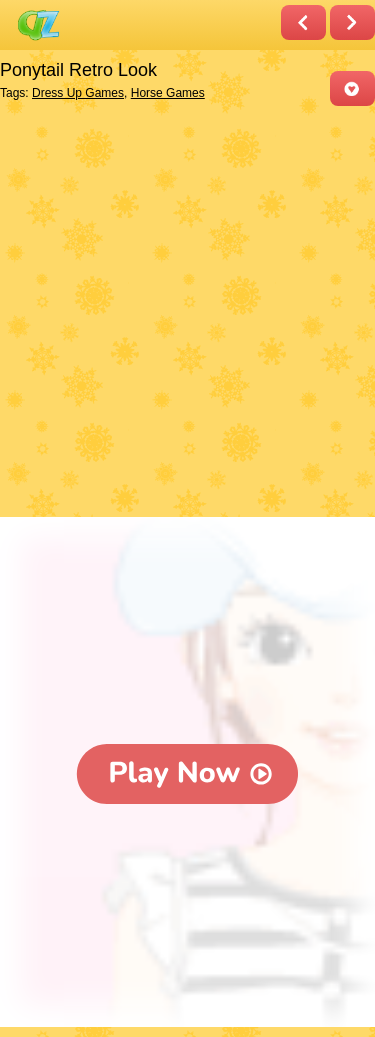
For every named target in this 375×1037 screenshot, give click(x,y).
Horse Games (168, 93)
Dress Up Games (78, 93)
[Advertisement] (187, 313)
